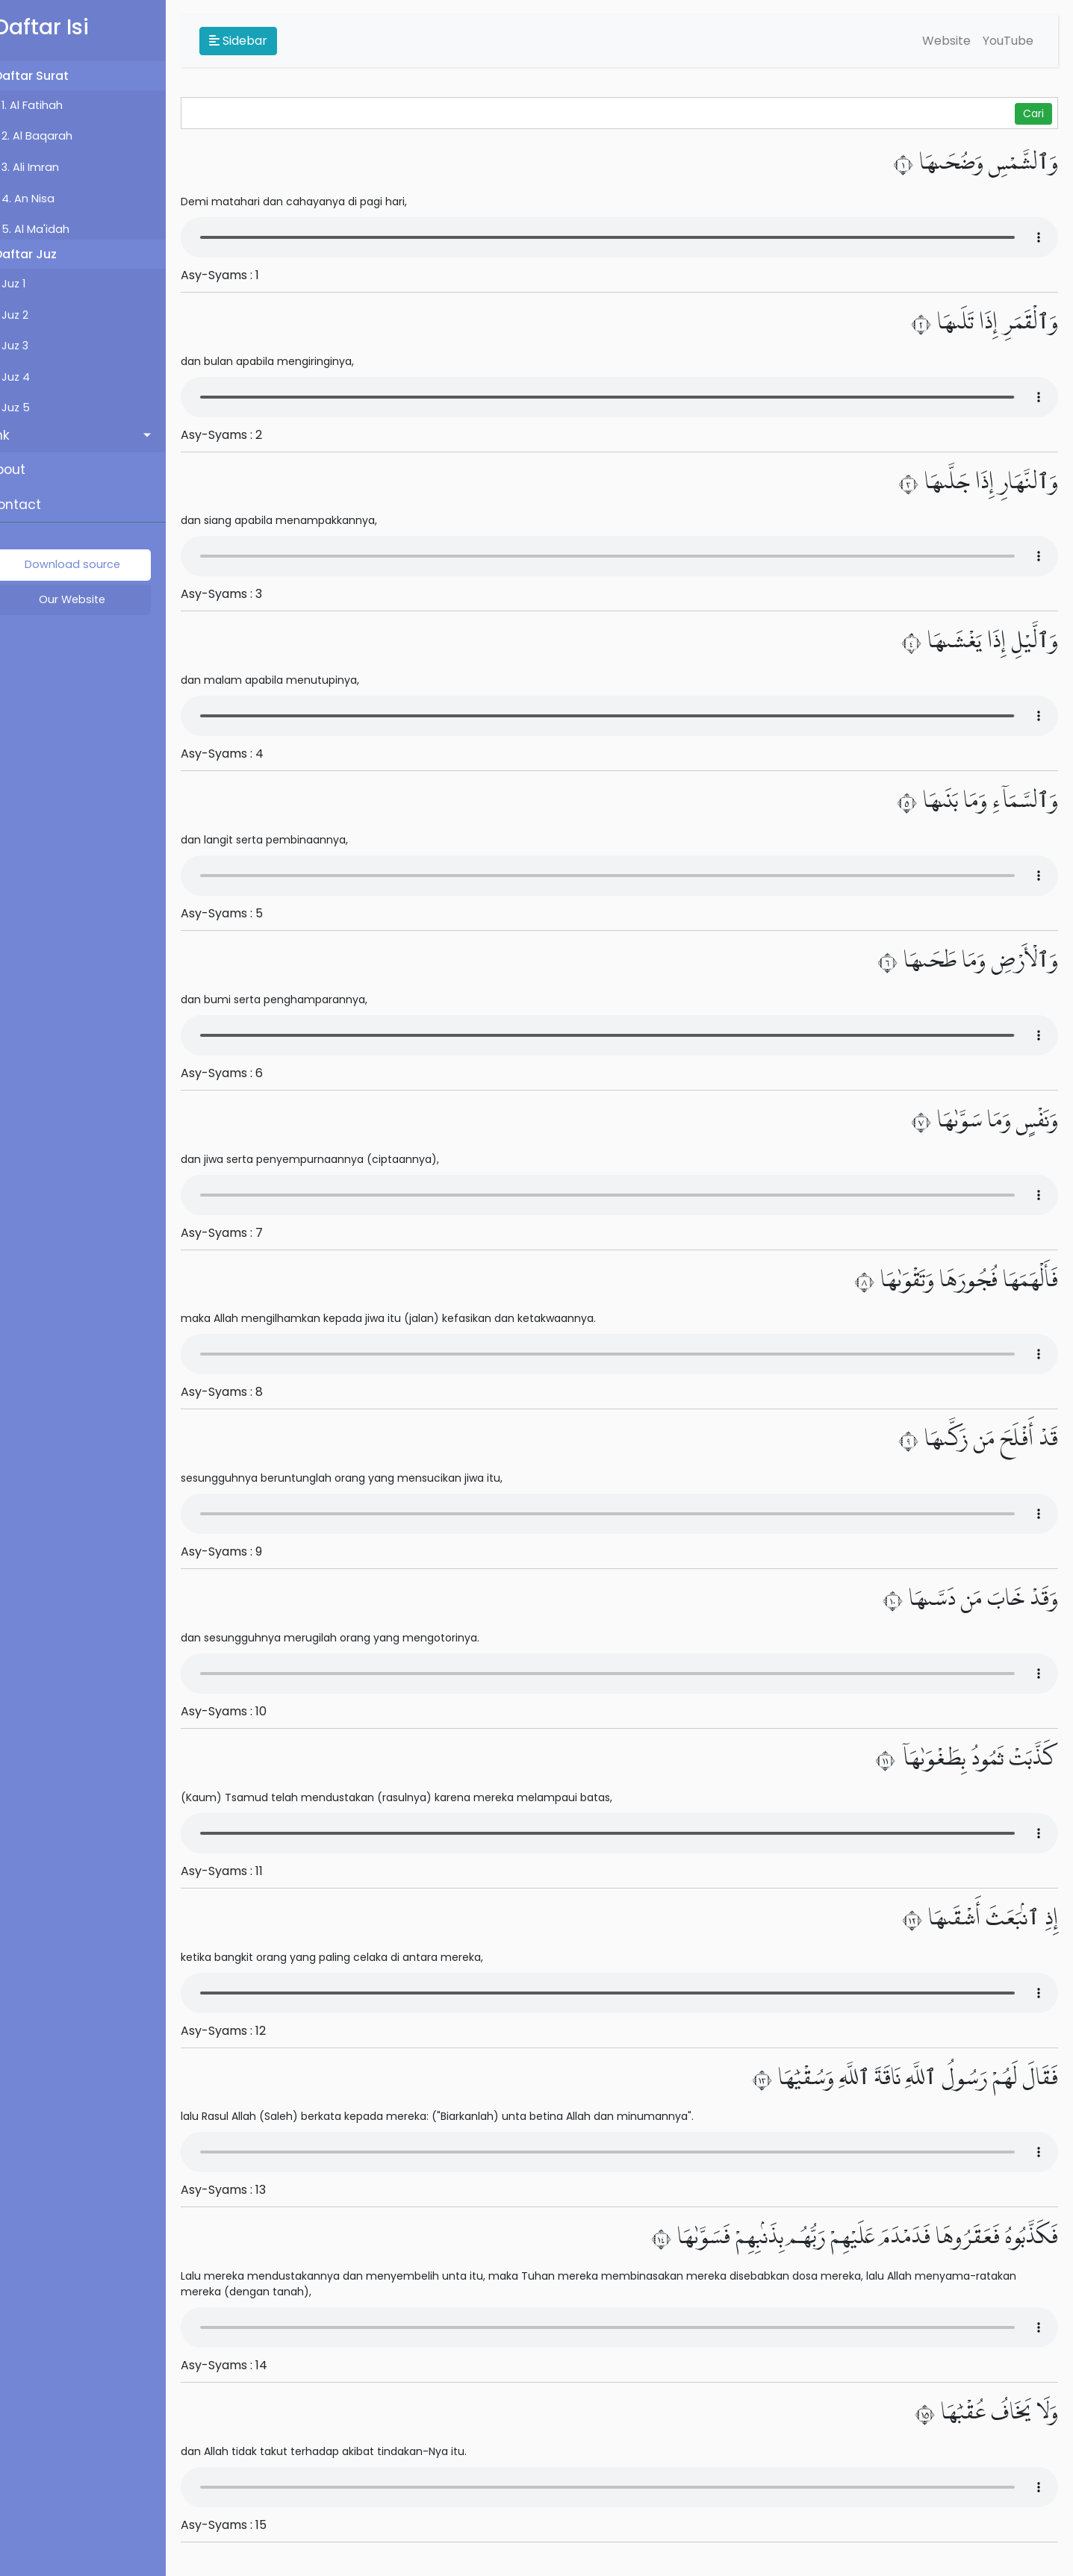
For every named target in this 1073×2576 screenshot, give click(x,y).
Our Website (93, 599)
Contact (34, 505)
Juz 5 (36, 407)
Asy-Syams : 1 (241, 275)
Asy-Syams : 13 (244, 2189)
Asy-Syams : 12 (244, 2030)
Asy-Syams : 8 (243, 1391)
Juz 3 (35, 345)
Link (19, 435)
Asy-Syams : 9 (242, 1551)
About (26, 469)
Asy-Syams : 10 (244, 1711)
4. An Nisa (48, 198)
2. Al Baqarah (57, 135)
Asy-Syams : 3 (242, 593)
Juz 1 (34, 283)
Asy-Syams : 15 (244, 2524)
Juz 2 (35, 315)
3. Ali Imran (51, 167)
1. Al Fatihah (53, 105)
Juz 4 (36, 376)
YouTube (1008, 40)
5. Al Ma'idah (56, 229)
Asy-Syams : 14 (245, 2365)
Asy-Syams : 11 (243, 1871)
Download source (93, 564)
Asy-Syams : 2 (242, 434)
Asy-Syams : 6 (243, 1073)
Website (946, 40)
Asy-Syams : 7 (243, 1232)
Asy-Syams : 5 (243, 913)
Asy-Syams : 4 (243, 753)
